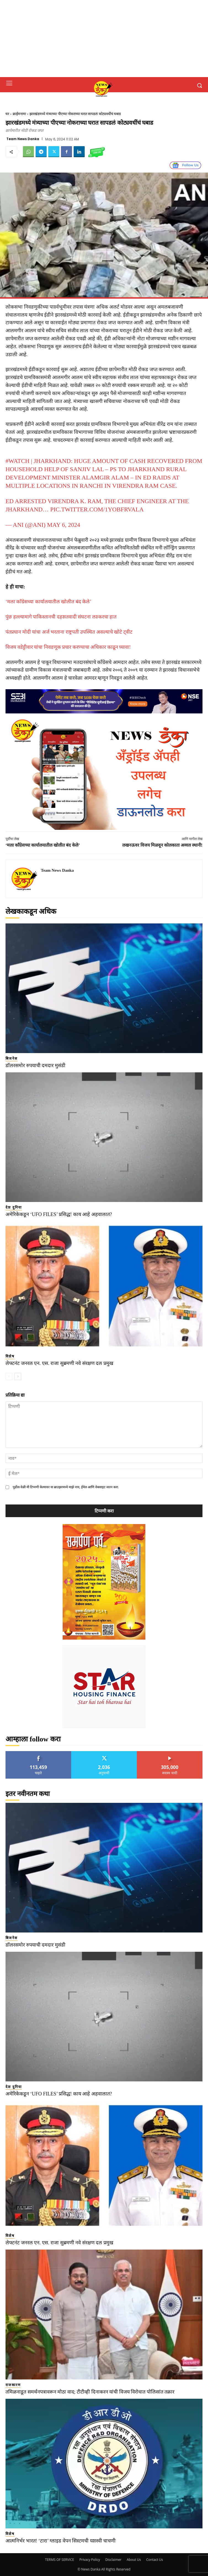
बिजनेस (12, 1058)
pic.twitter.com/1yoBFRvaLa (97, 509)
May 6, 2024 (63, 524)
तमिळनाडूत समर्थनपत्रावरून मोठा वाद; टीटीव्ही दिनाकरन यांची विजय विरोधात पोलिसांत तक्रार (90, 2392)
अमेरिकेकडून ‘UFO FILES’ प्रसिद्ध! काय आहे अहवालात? (59, 1214)
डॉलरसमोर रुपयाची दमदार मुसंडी (35, 1065)
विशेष (10, 1356)
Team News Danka (22, 139)
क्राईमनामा (19, 114)
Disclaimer (113, 2559)
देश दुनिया (14, 1207)
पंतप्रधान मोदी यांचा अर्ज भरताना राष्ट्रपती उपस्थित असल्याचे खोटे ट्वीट (69, 632)
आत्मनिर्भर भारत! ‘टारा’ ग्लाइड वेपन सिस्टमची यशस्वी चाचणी (61, 2541)
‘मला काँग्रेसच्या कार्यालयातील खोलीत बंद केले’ (49, 601)
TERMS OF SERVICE (59, 2559)
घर (7, 114)
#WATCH (18, 460)
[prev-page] (9, 1376)
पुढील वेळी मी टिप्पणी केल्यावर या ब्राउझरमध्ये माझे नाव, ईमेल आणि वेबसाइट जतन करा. (66, 1487)
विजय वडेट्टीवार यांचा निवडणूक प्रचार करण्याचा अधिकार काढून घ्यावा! (68, 647)
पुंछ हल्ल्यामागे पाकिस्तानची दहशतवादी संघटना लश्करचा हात (61, 617)
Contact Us (154, 2559)
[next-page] (17, 1376)
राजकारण (13, 2385)
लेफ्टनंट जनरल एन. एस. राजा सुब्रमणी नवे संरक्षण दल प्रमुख (59, 1363)
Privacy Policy (89, 2559)
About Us (134, 2559)
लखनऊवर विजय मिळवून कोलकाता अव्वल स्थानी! (162, 845)
